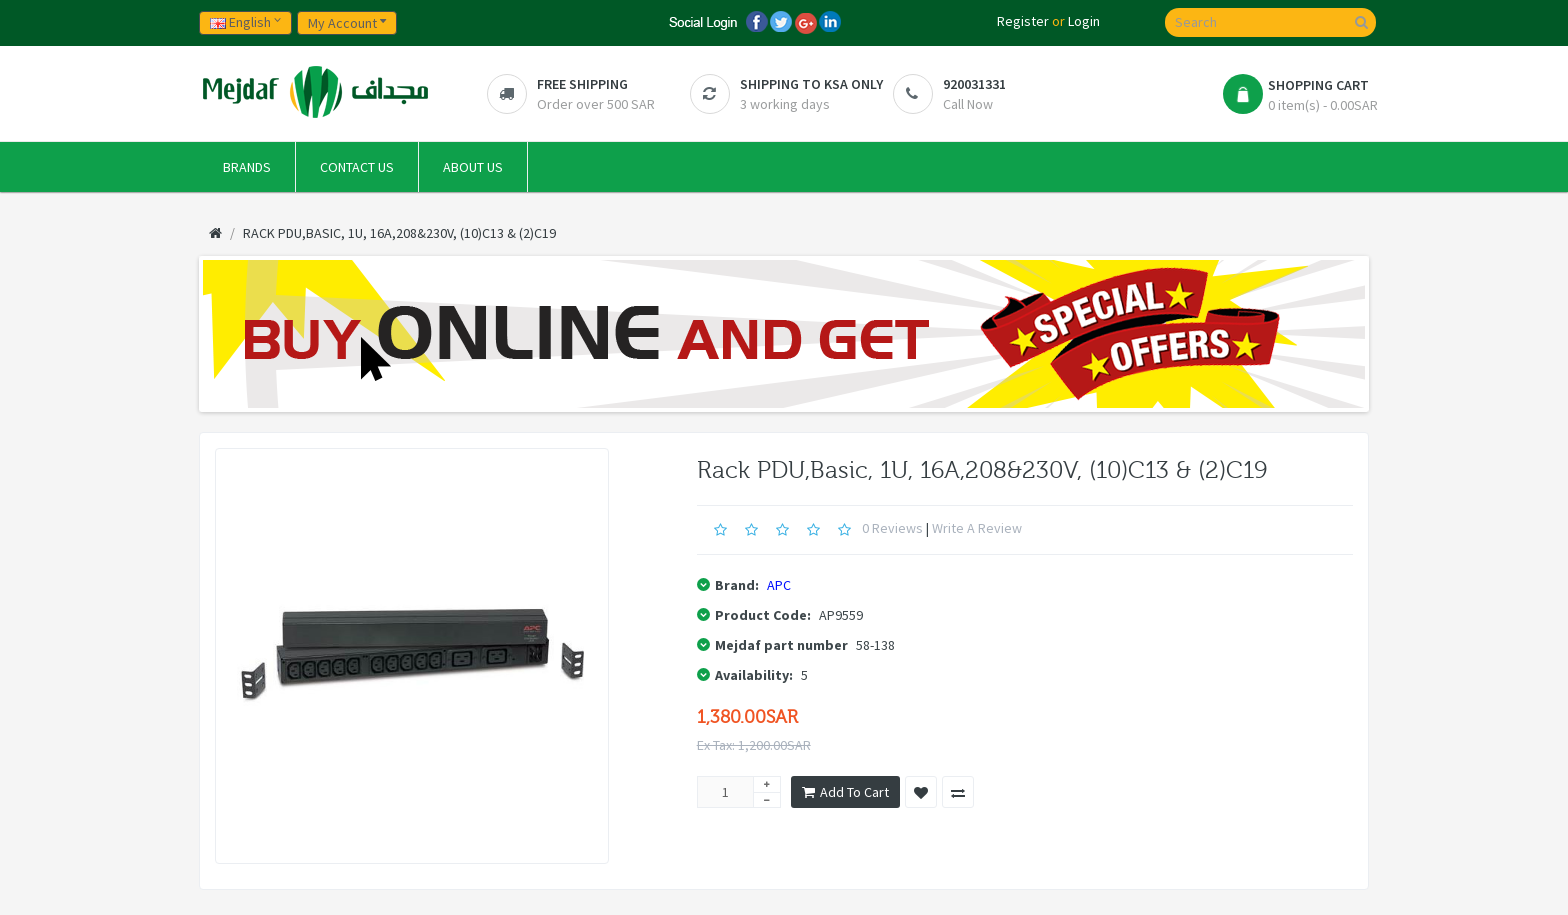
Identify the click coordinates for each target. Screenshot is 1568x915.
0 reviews (892, 528)
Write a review (977, 528)
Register (1023, 21)
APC (779, 585)
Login (1084, 21)
